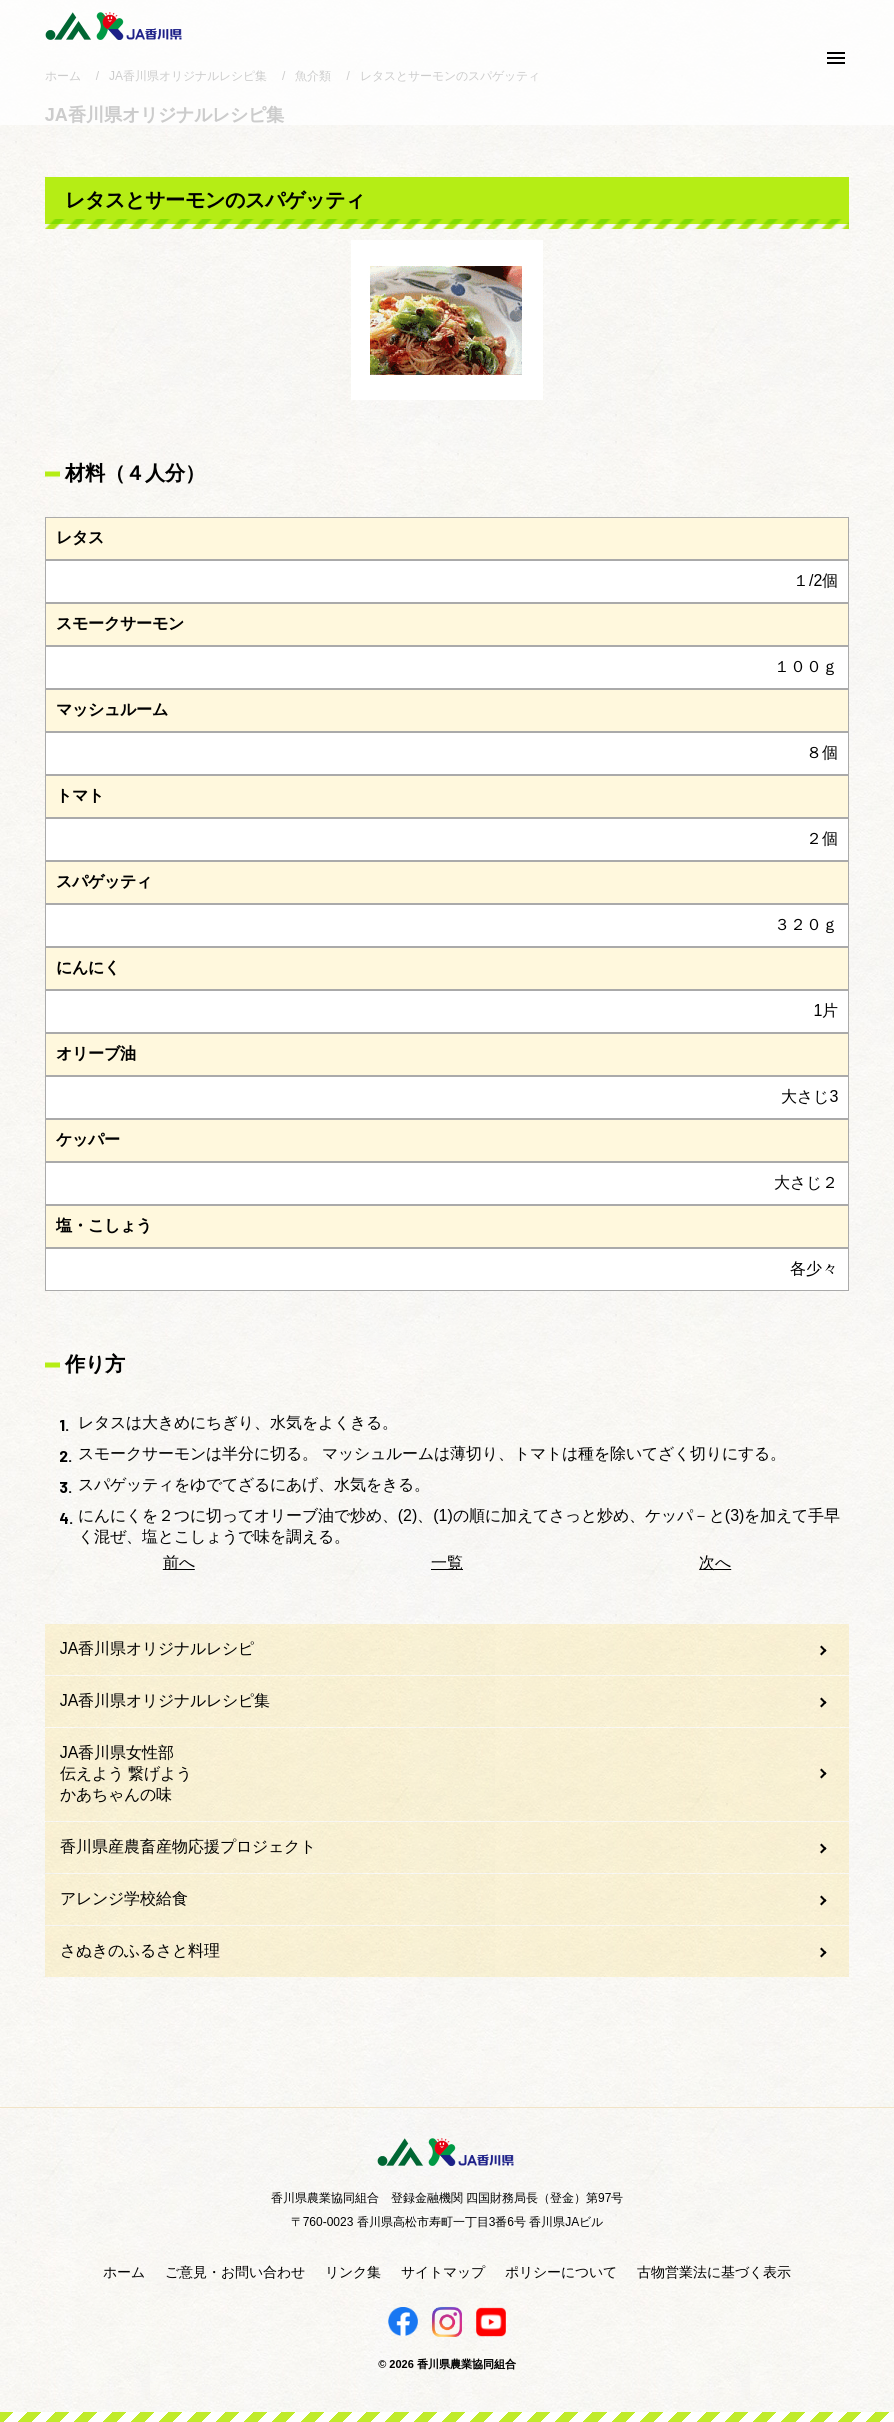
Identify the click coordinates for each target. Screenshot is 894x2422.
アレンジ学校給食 (124, 1898)
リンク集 (353, 2272)
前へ (179, 1562)
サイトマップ (443, 2272)
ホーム (124, 2272)
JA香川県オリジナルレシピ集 (165, 1700)
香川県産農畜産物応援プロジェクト (188, 1846)
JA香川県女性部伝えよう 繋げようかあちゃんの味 (126, 1773)
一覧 (447, 1562)
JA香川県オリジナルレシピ (157, 1648)
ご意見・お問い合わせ (235, 2272)
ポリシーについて (561, 2272)
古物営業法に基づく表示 (714, 2272)
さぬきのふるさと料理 (140, 1950)
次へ (715, 1562)
